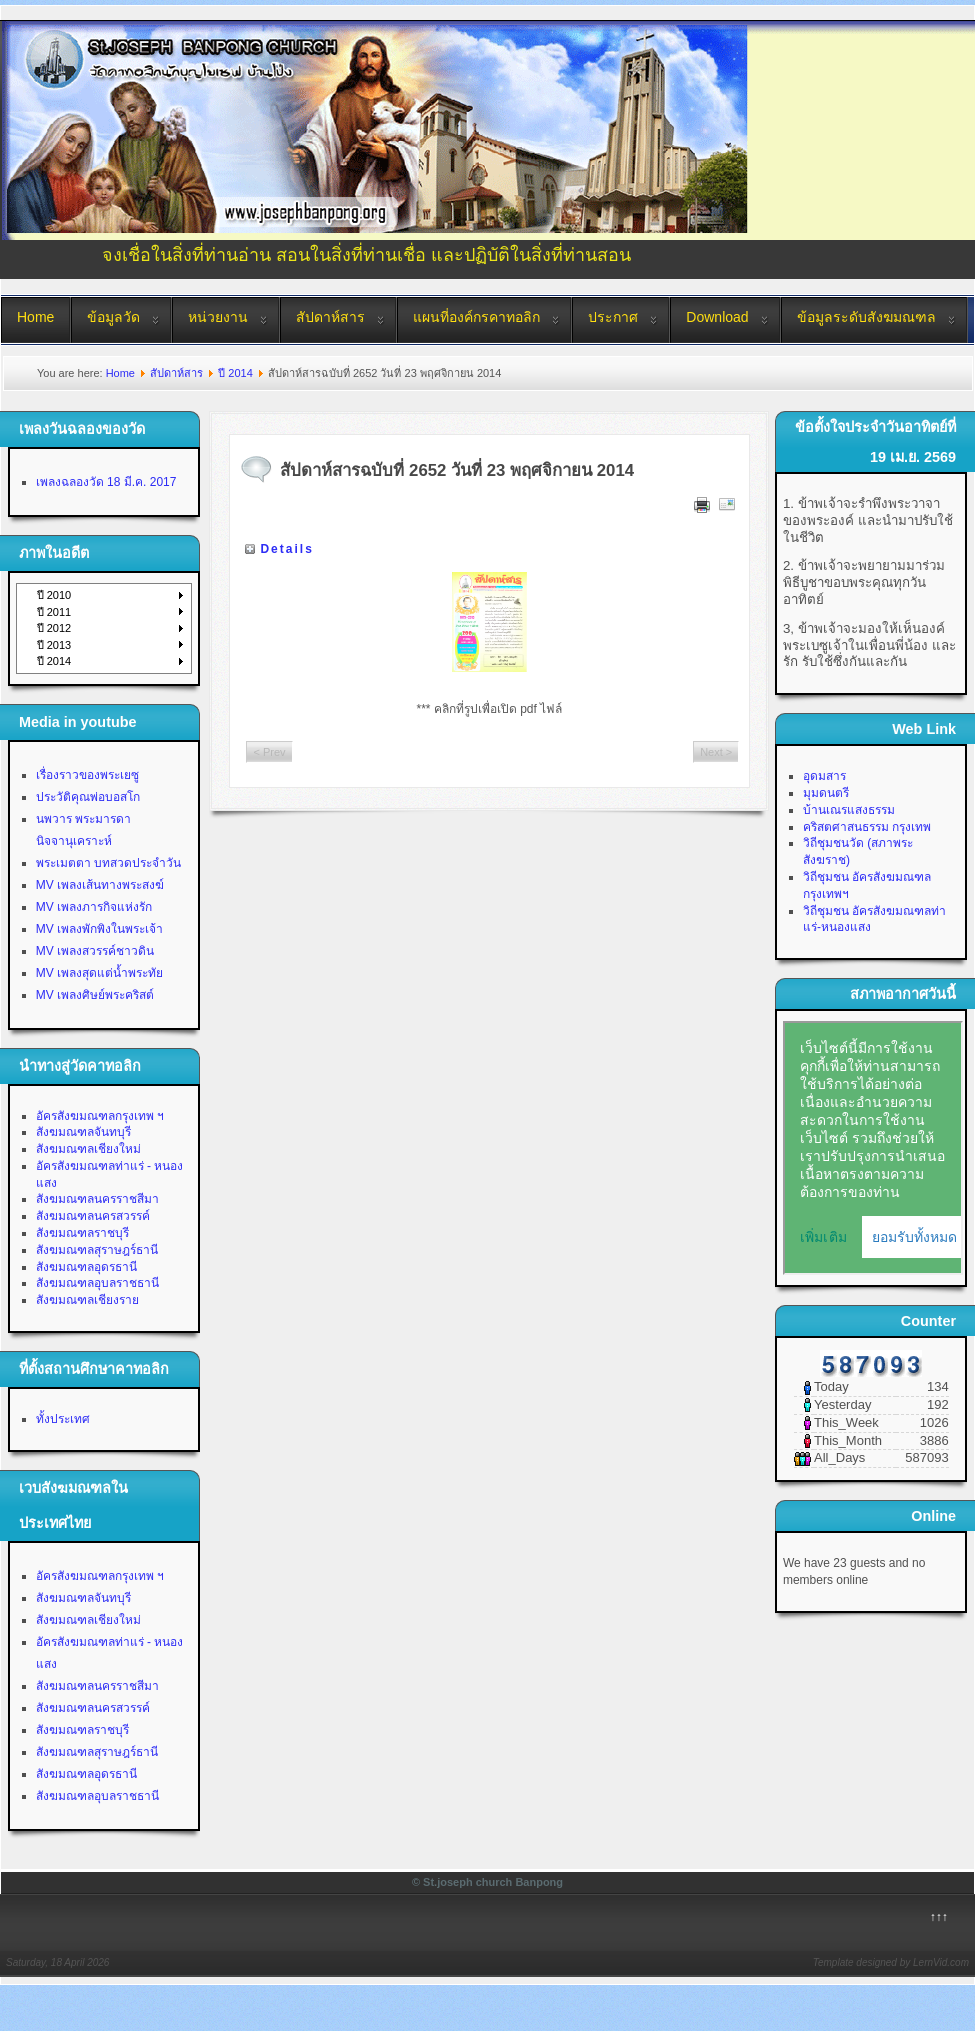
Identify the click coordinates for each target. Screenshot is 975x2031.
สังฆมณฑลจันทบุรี (83, 1132)
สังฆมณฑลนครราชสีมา (97, 1199)
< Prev (269, 752)
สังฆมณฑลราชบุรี (82, 1233)
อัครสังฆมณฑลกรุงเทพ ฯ (100, 1116)
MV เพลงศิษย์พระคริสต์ (95, 995)
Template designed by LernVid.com (891, 1962)
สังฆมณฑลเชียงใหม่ (88, 1149)
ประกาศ (613, 317)
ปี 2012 (54, 628)
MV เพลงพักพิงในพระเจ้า (99, 929)
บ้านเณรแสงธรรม (849, 810)
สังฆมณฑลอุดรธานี (86, 1267)
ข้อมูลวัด (113, 317)
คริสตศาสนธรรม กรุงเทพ (867, 827)
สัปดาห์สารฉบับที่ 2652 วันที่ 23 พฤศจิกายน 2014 (457, 470)
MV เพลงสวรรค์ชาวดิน (95, 951)
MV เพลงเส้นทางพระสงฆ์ (100, 885)
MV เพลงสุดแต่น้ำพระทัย (99, 973)
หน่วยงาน (218, 317)
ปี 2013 (54, 645)
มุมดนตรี (826, 793)
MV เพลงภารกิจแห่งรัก (94, 907)
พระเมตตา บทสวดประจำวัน (108, 863)
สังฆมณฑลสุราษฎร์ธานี (97, 1250)
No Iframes (873, 1148)
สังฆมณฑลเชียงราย (87, 1300)
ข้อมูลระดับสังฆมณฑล (866, 317)
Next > (716, 752)
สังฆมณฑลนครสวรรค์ (93, 1216)
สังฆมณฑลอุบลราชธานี (97, 1283)
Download (717, 317)
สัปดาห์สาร (330, 317)
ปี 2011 (54, 612)
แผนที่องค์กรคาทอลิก (476, 317)
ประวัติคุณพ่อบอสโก (88, 797)
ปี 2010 (54, 595)
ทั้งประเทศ (63, 1419)
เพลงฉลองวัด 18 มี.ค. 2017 (106, 482)
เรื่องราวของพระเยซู (87, 775)
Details (286, 549)
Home (35, 317)
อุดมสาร (824, 776)
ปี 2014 (235, 373)
